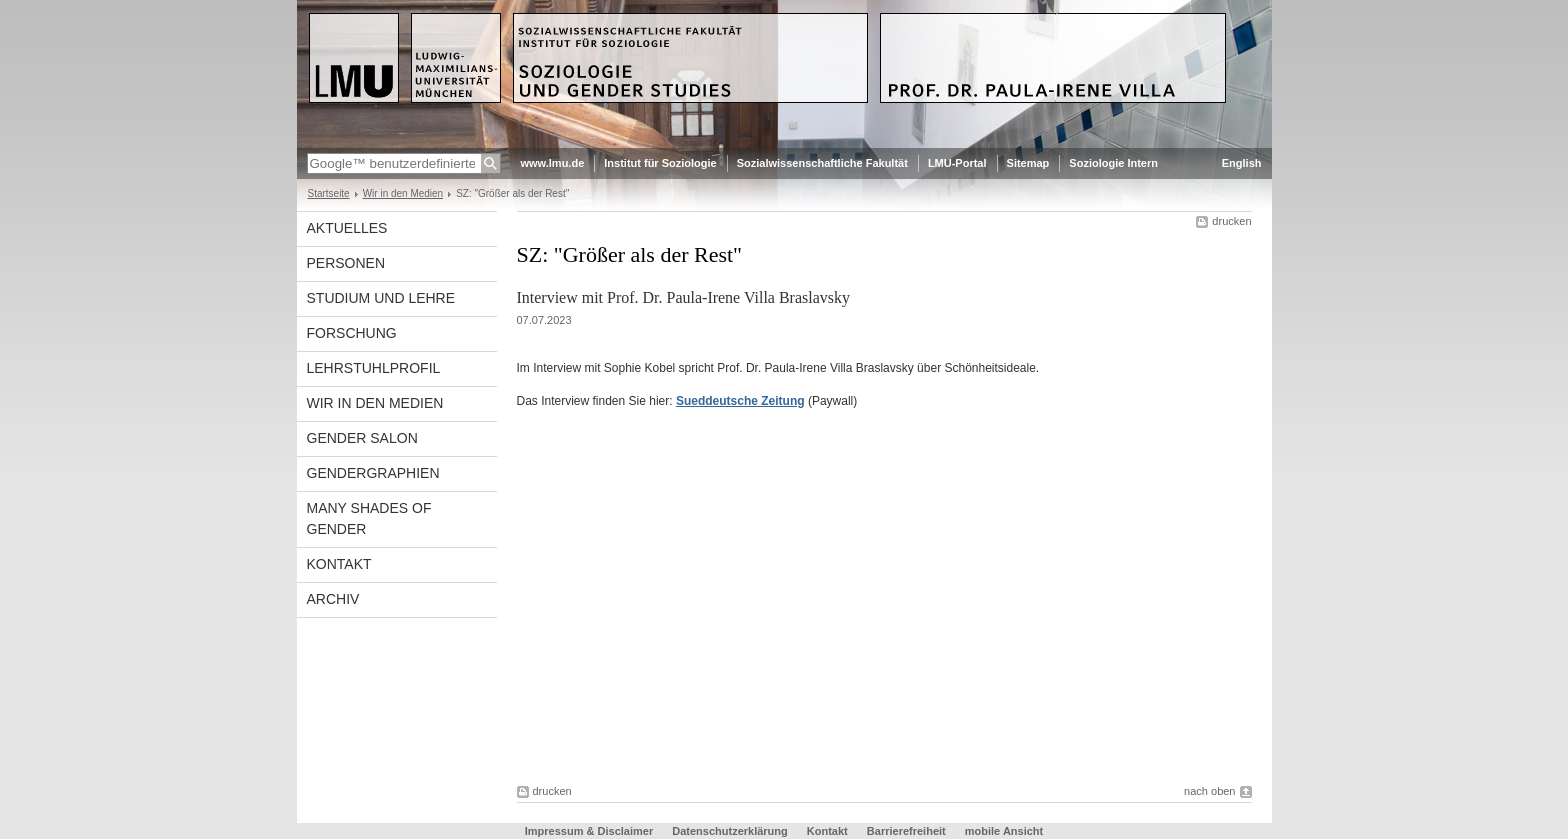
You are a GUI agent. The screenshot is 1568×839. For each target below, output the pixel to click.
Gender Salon (362, 438)
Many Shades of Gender (369, 518)
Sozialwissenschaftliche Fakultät (822, 163)
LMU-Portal (957, 163)
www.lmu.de (553, 163)
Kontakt (339, 564)
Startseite (329, 193)
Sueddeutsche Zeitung (740, 401)
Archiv (333, 599)
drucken (1231, 221)
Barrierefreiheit (908, 831)
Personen (346, 263)
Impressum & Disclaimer (589, 831)
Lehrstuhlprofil (374, 368)
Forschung (352, 333)
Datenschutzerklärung (730, 831)
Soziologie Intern (1113, 163)
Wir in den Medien (403, 193)
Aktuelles (347, 228)
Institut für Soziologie (660, 163)
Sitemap (1028, 163)
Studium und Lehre (381, 298)
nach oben (1209, 791)
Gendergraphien (373, 473)
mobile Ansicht (1004, 831)
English (1242, 163)
